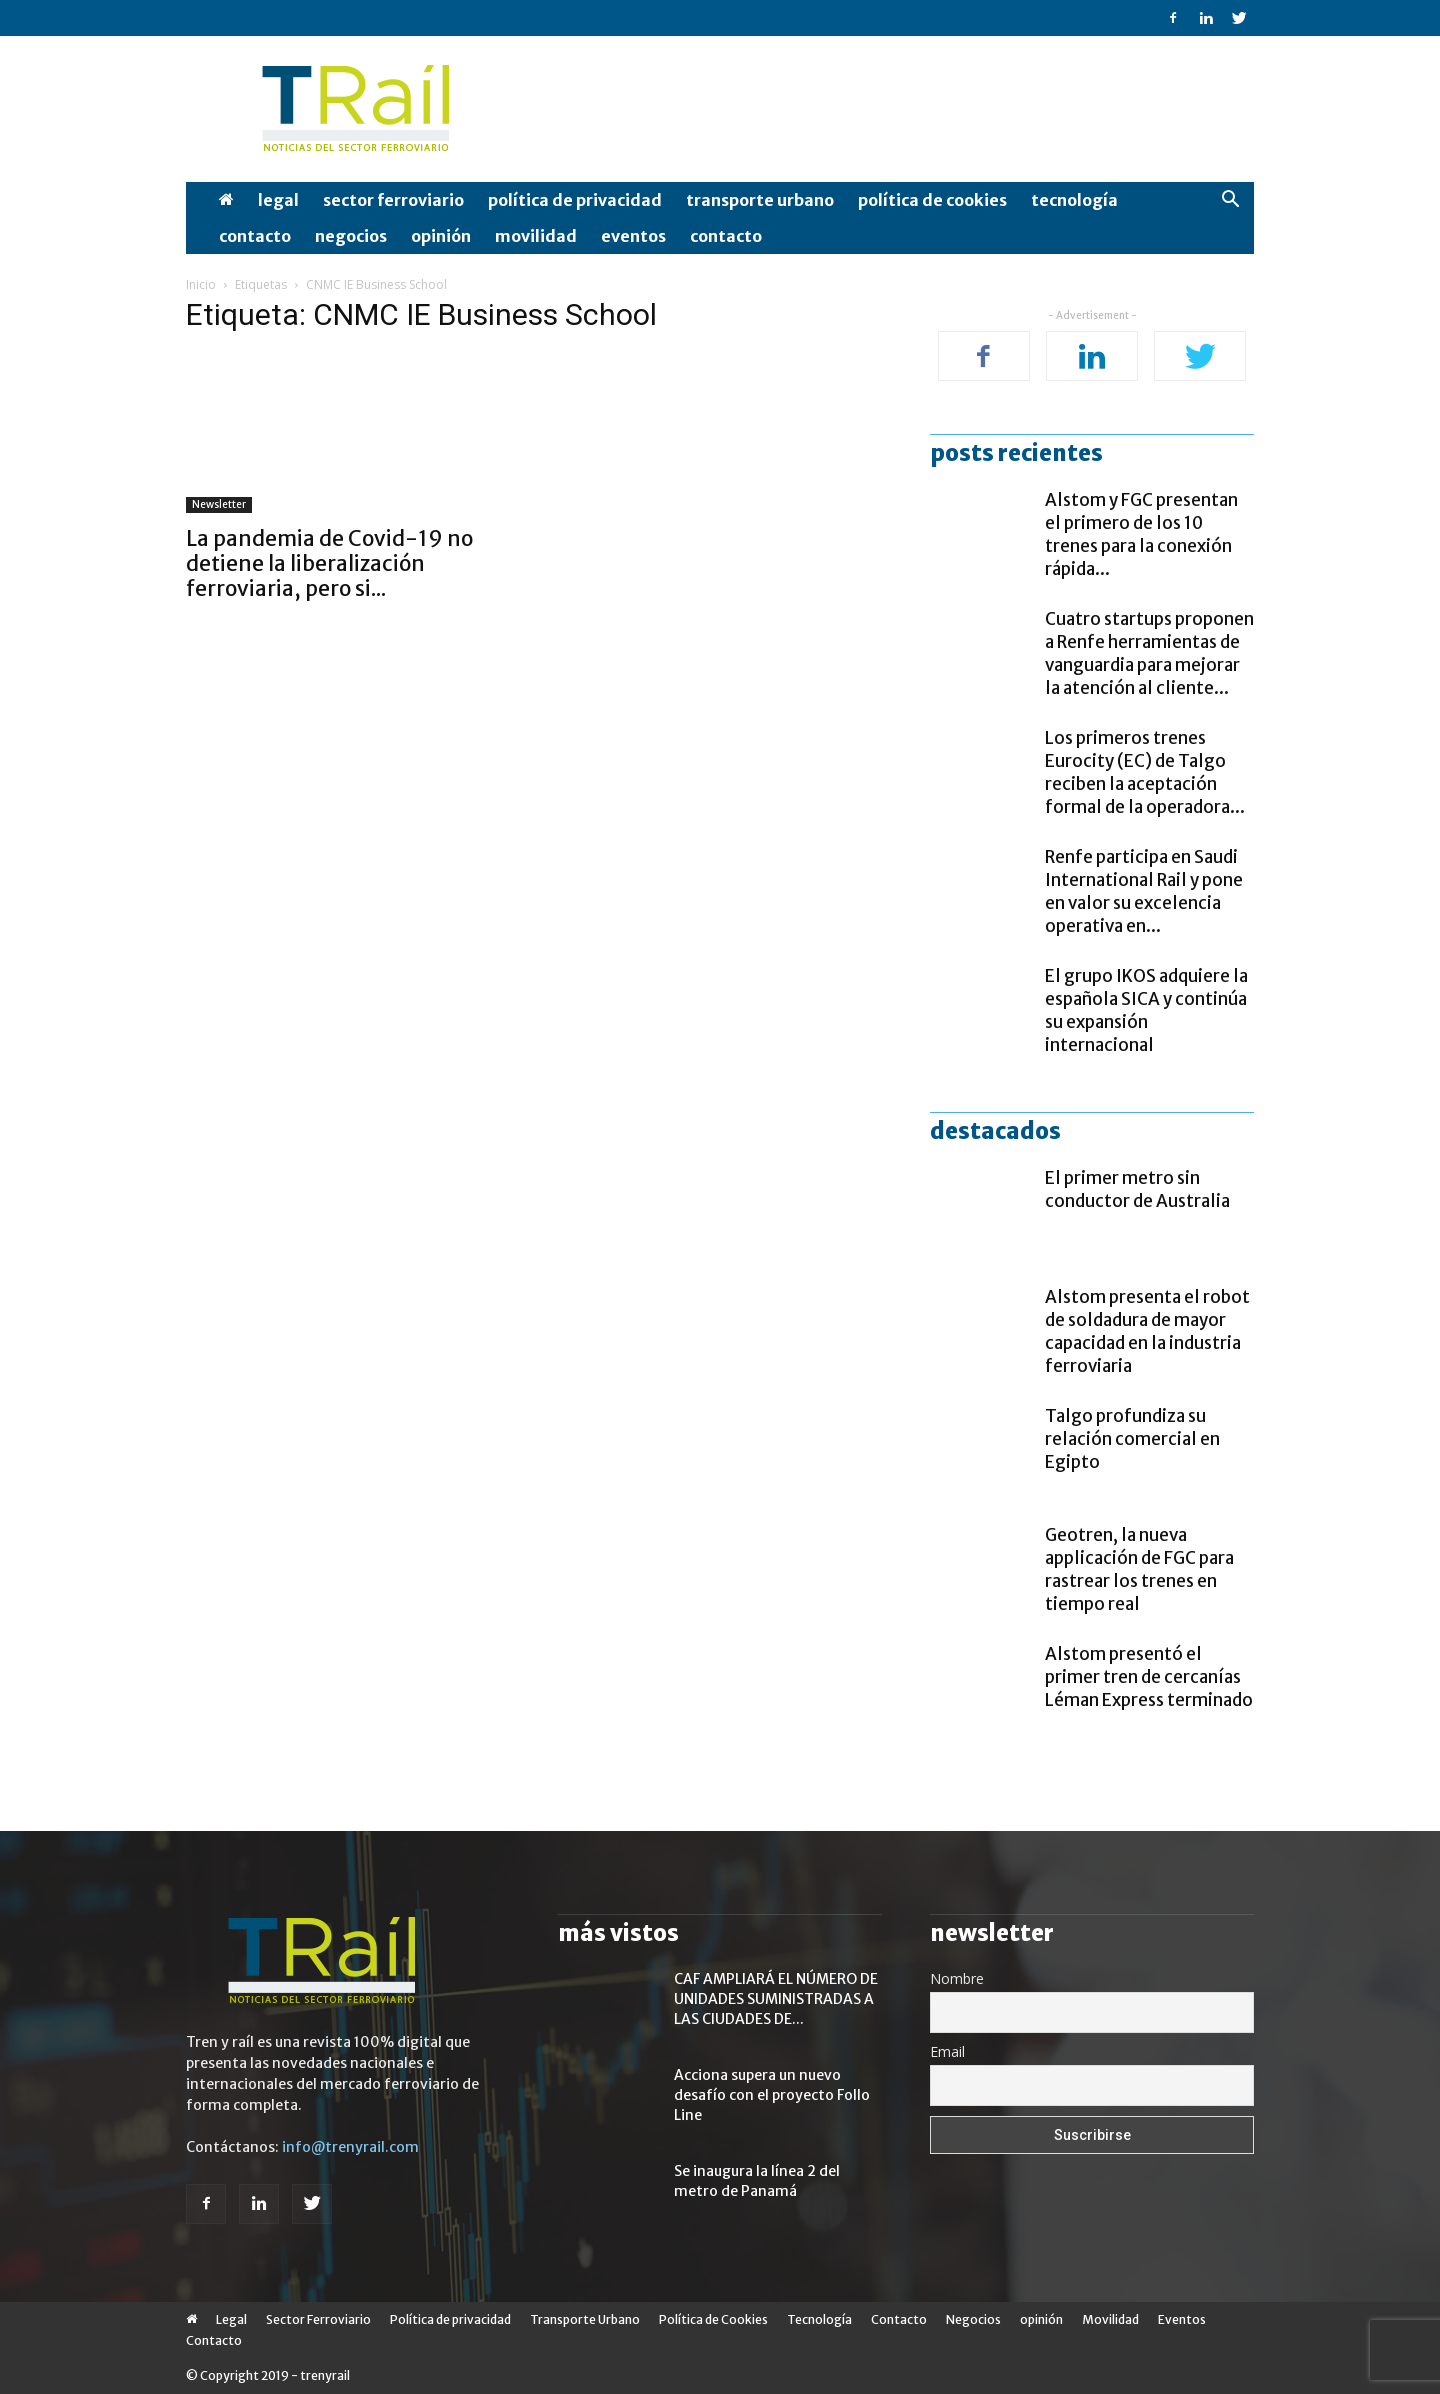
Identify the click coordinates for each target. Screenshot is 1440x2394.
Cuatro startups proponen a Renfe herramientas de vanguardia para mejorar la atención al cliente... (1149, 653)
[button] (1230, 201)
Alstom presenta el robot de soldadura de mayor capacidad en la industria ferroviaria (1147, 1331)
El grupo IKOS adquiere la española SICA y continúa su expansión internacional (1146, 1010)
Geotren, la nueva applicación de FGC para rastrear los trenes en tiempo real (1139, 1569)
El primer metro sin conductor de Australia (1137, 1189)
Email (947, 2051)
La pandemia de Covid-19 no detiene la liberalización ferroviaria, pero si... (329, 563)
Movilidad (536, 236)
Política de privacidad (575, 200)
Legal (278, 200)
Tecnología (1074, 200)
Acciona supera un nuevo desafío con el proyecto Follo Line (772, 2095)
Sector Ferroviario (393, 200)
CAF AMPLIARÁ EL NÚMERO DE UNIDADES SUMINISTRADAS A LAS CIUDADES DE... (776, 1999)
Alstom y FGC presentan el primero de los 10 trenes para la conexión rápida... (1141, 534)
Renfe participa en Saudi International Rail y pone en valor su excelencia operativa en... (1144, 891)
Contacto (255, 236)
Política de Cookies (932, 200)
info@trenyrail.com (350, 2147)
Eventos (633, 236)
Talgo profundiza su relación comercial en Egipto (1132, 1439)
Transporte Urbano (760, 200)
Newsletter (219, 504)
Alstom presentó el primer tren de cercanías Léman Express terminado (1149, 1677)
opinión (441, 236)
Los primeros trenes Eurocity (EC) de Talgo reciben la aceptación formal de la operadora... (1145, 772)
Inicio (201, 284)
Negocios (351, 236)
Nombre (957, 1978)
